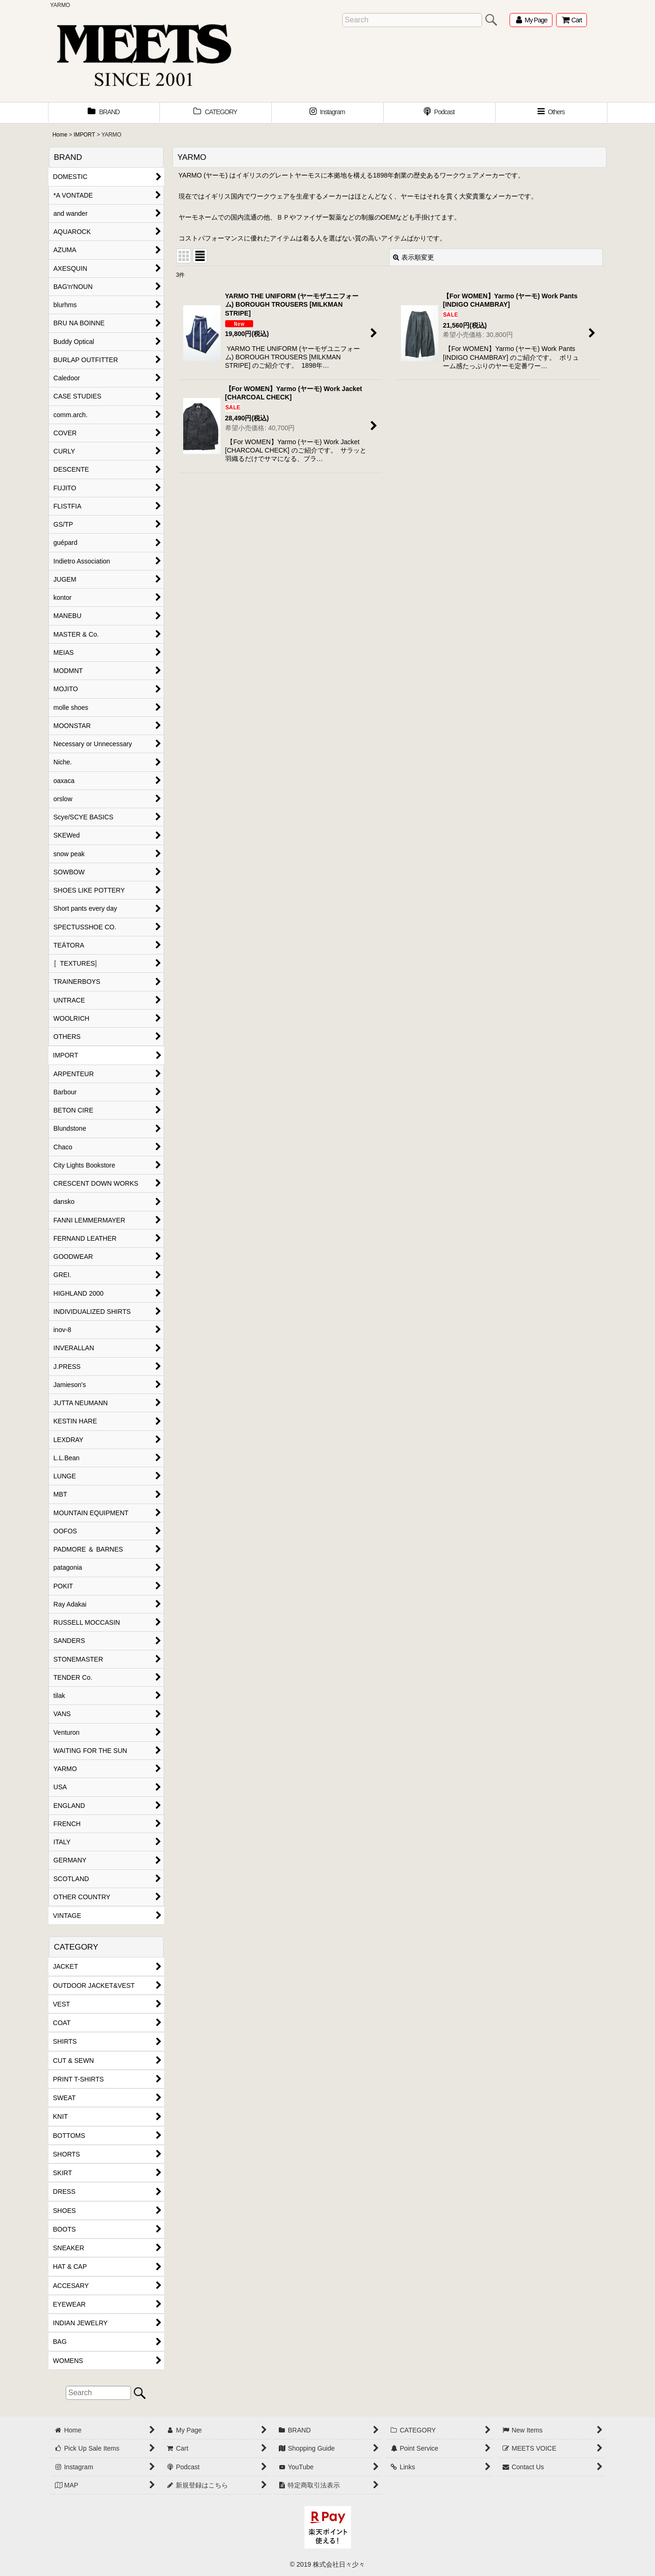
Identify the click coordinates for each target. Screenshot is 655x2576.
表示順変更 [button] (413, 257)
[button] (551, 113)
